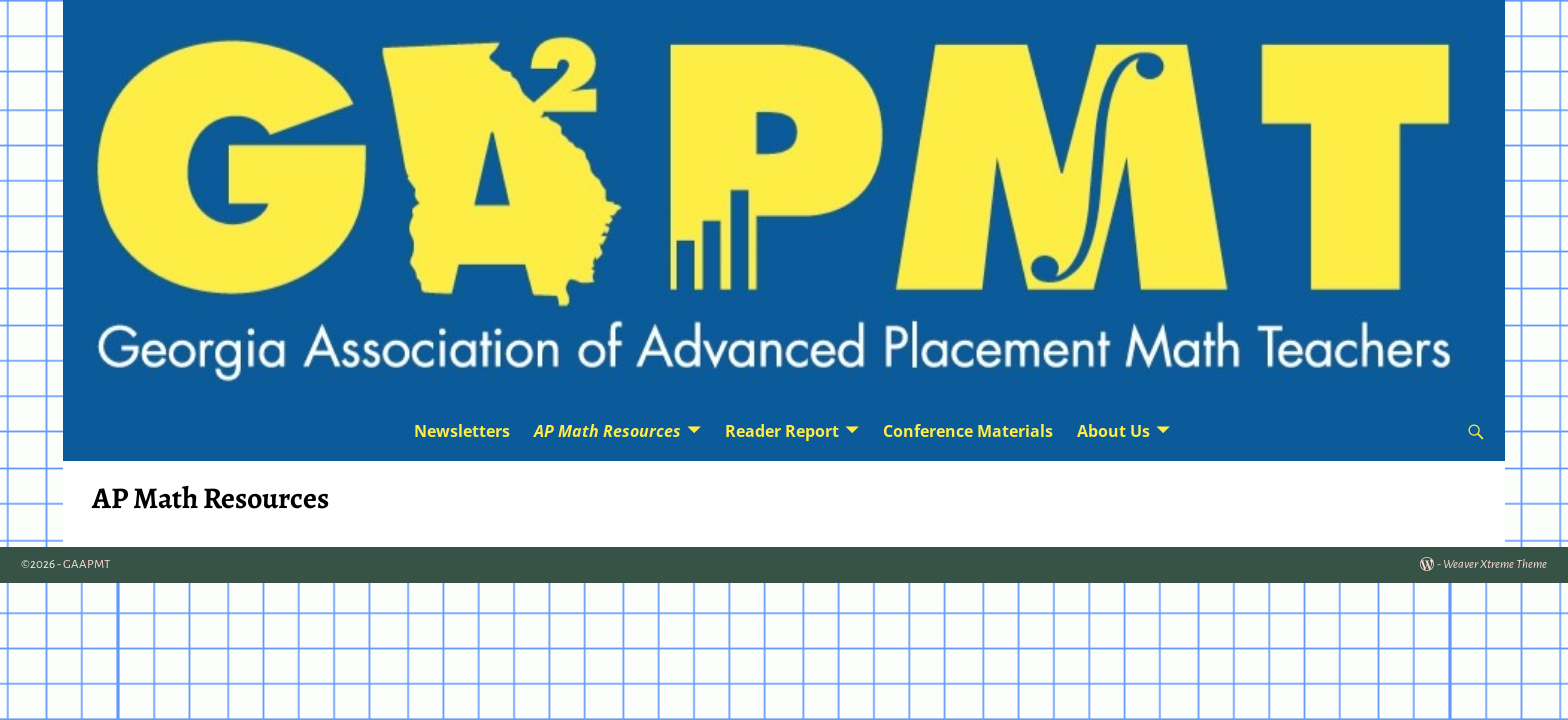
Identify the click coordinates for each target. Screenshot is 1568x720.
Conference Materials (968, 431)
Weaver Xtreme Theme (1495, 564)
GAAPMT (86, 564)
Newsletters (462, 431)
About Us (1113, 431)
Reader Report (782, 431)
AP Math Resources (607, 431)
